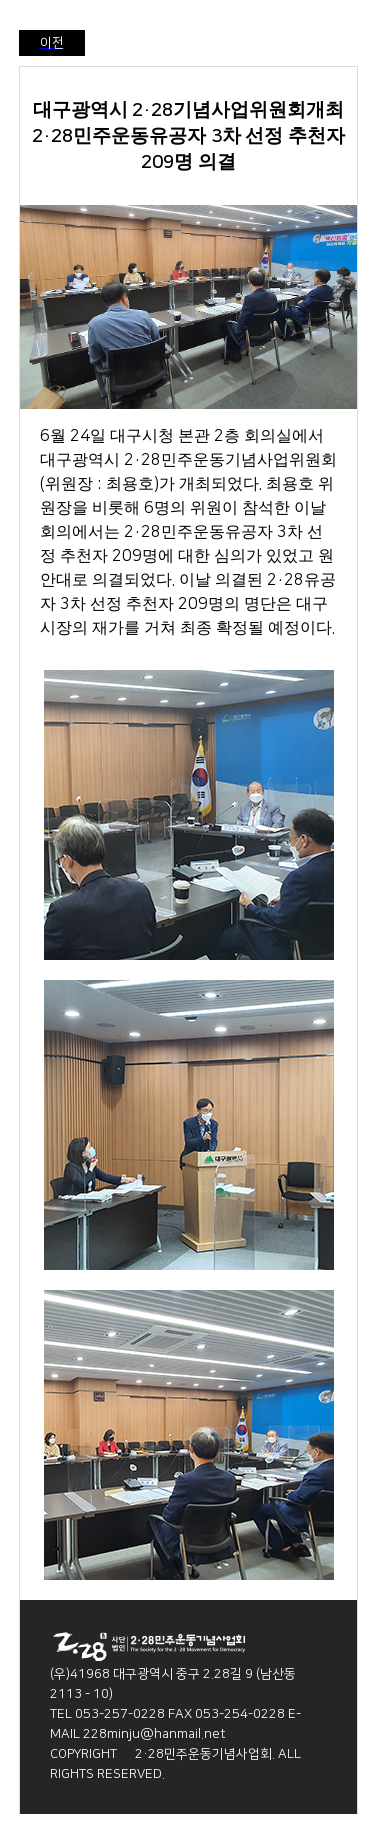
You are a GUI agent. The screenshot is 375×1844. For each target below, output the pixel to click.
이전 (52, 43)
